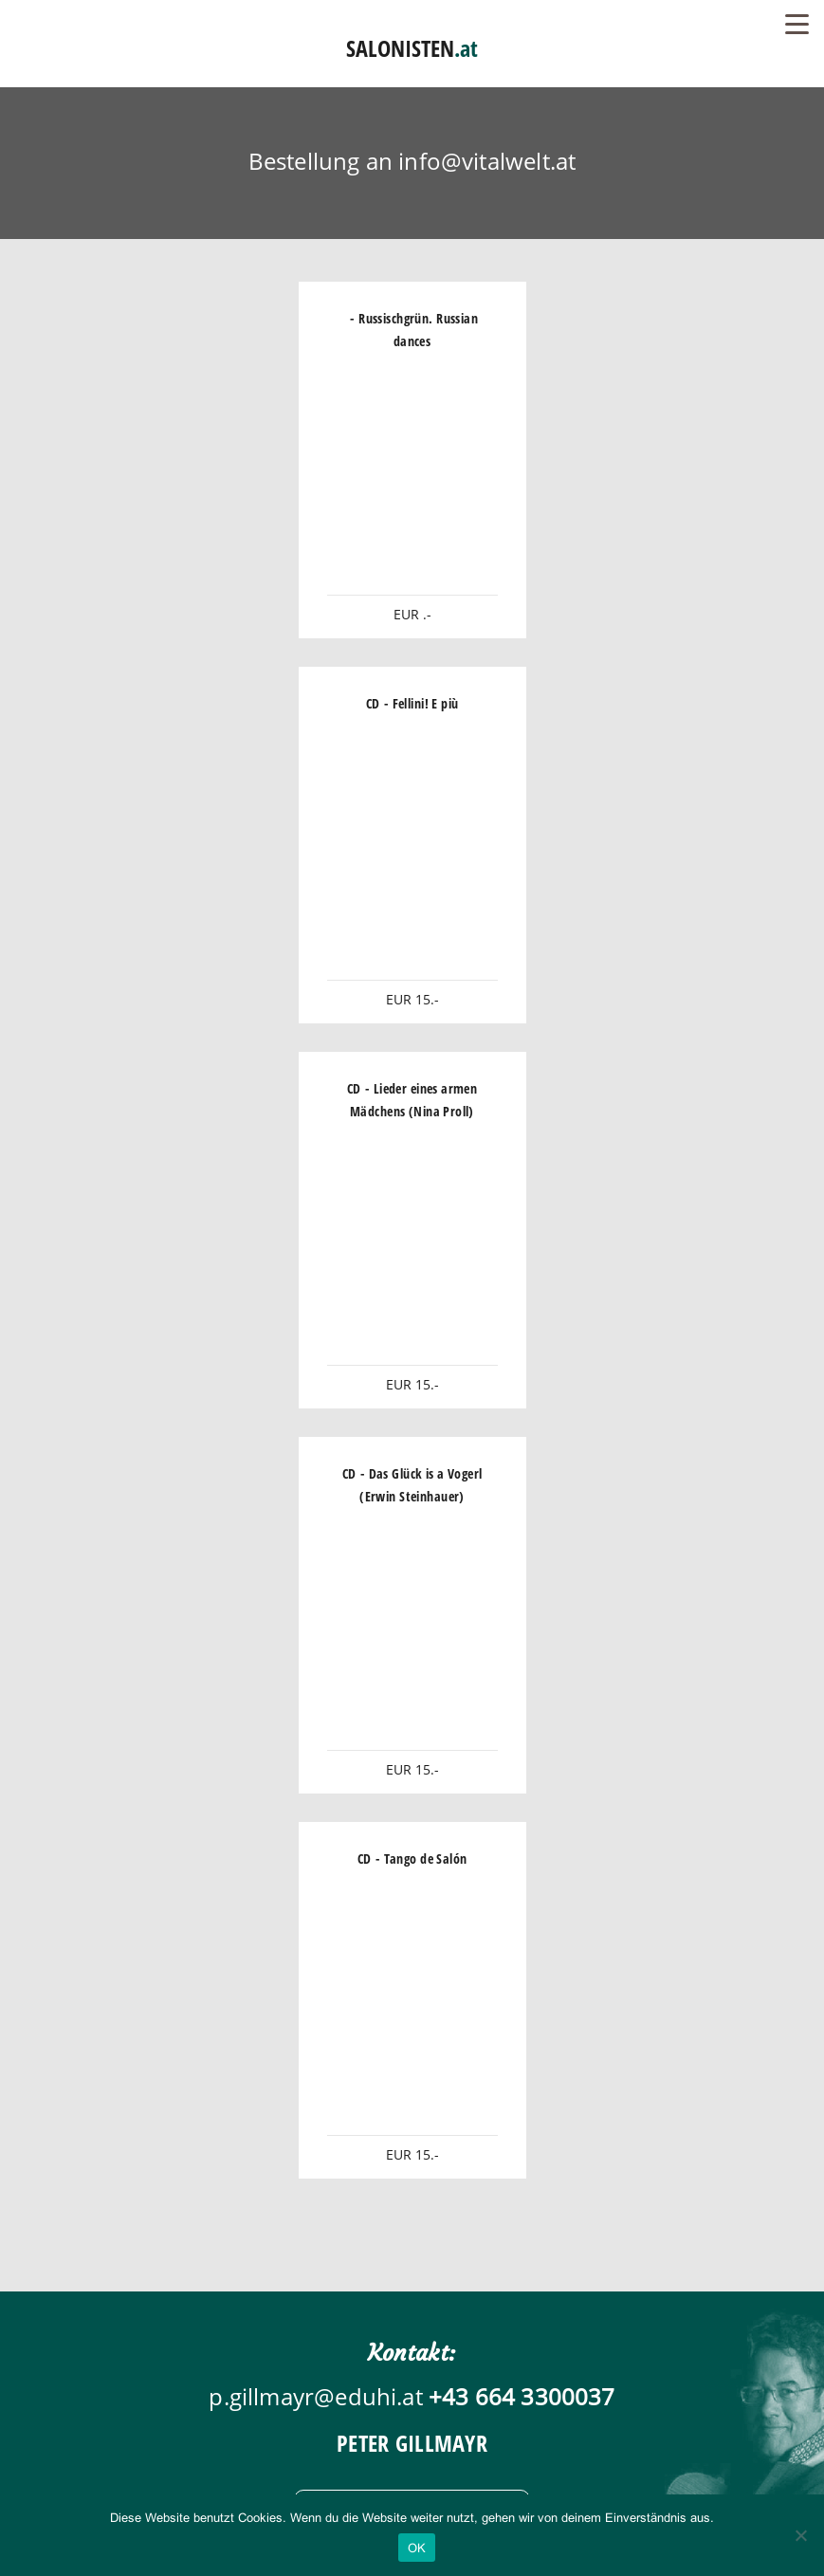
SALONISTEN (412, 48)
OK (417, 2548)
